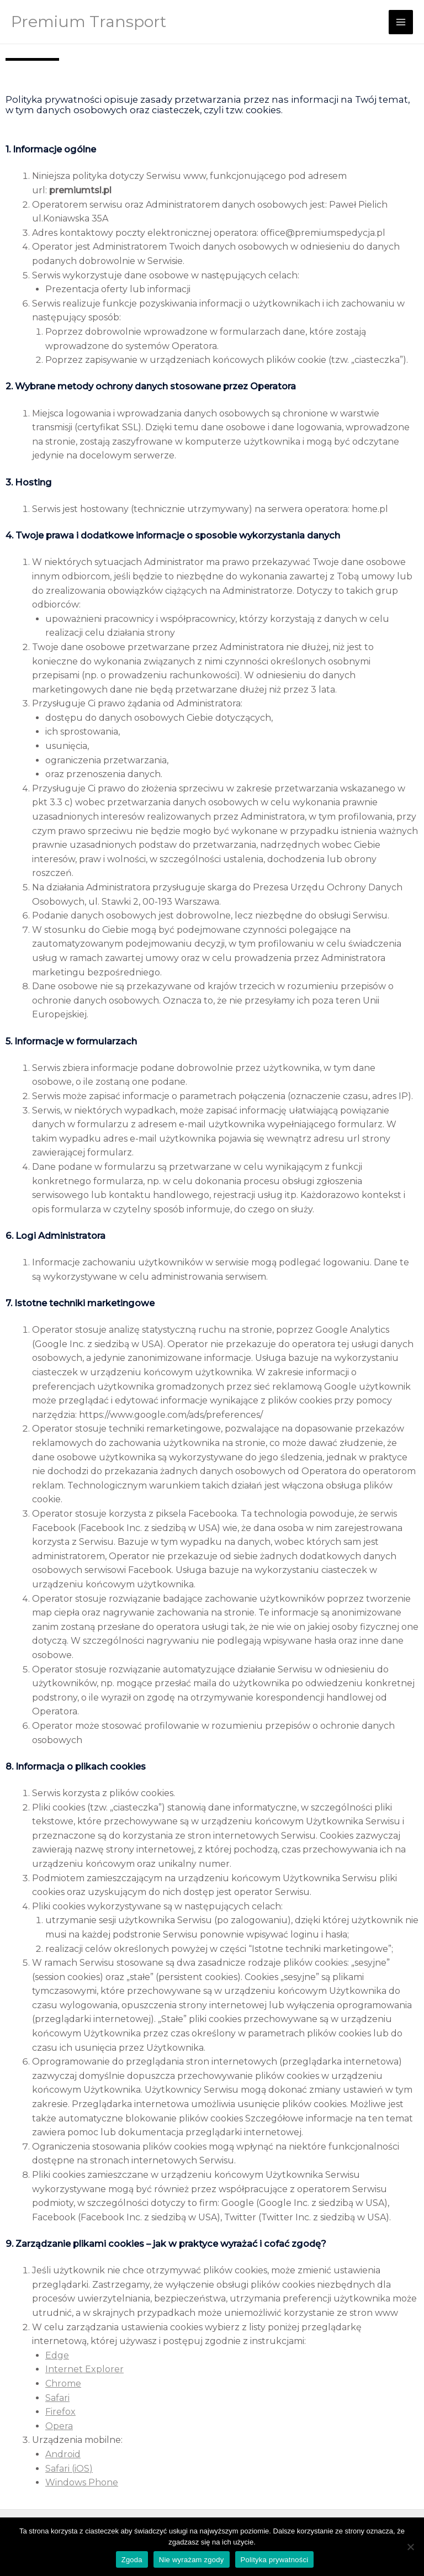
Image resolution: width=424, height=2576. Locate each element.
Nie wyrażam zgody (191, 2560)
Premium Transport (88, 21)
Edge (57, 2355)
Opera (59, 2426)
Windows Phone (81, 2482)
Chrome (63, 2383)
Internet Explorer (84, 2369)
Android (63, 2454)
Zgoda (131, 2560)
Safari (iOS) (69, 2468)
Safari (57, 2398)
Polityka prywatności (275, 2560)
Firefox (60, 2411)
